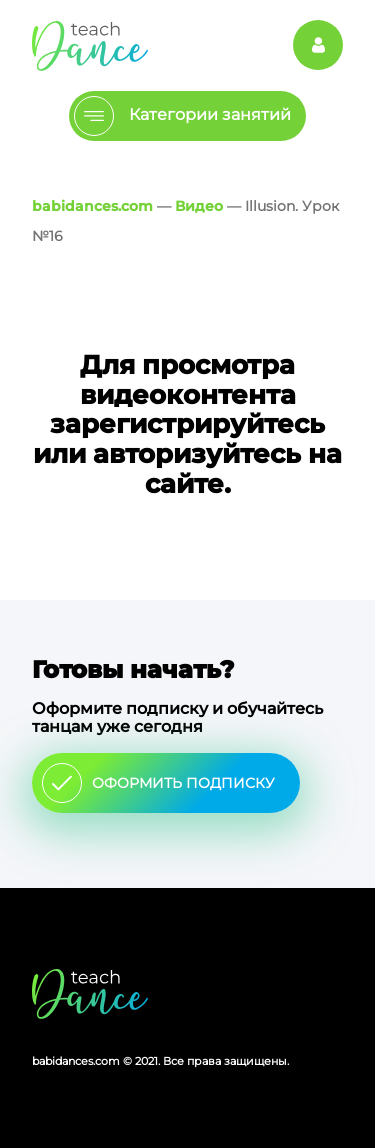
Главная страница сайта (90, 993)
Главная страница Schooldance (90, 45)
